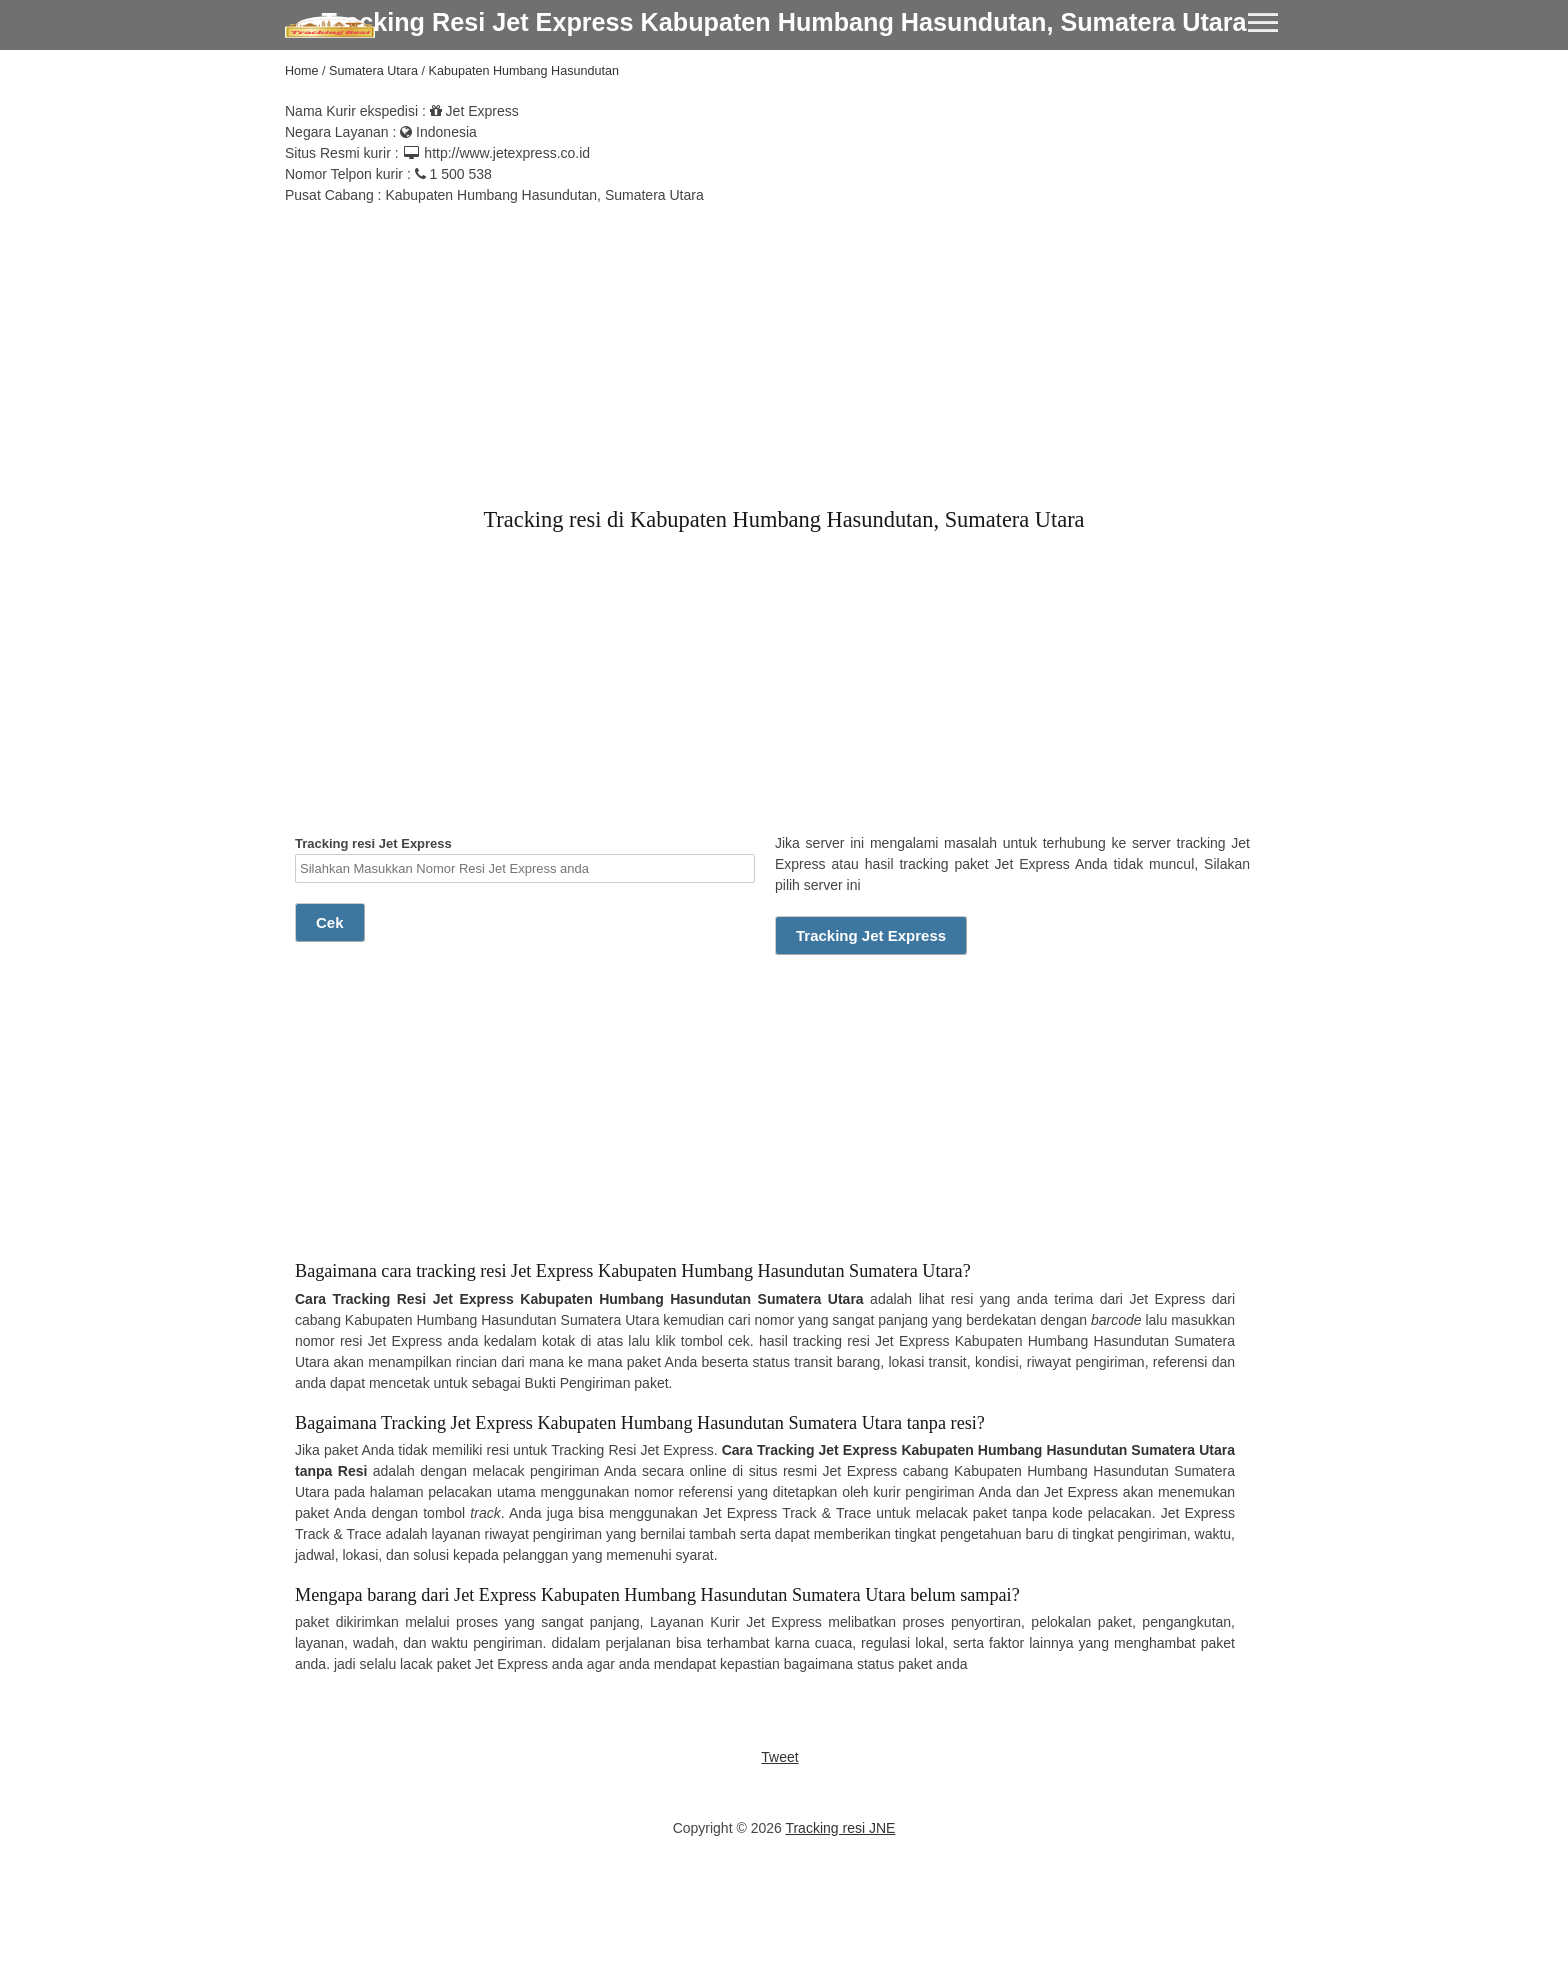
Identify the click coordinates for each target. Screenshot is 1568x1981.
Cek (330, 922)
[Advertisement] (784, 346)
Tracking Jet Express (871, 935)
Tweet (779, 1757)
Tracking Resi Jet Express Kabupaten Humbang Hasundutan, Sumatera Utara (783, 22)
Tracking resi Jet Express (525, 859)
